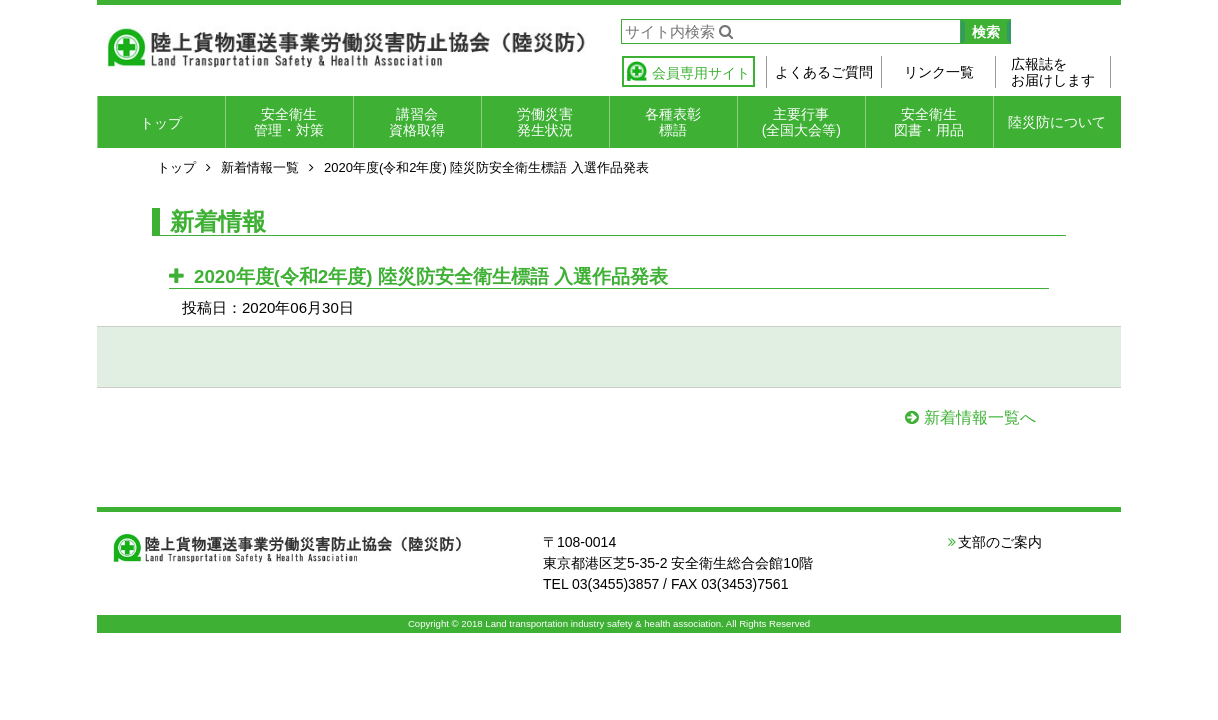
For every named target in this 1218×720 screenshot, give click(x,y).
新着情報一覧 (260, 167)
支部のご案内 (1000, 542)
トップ (161, 123)
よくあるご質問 (824, 72)
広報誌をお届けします (1053, 72)
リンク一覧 (939, 72)
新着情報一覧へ (980, 417)
